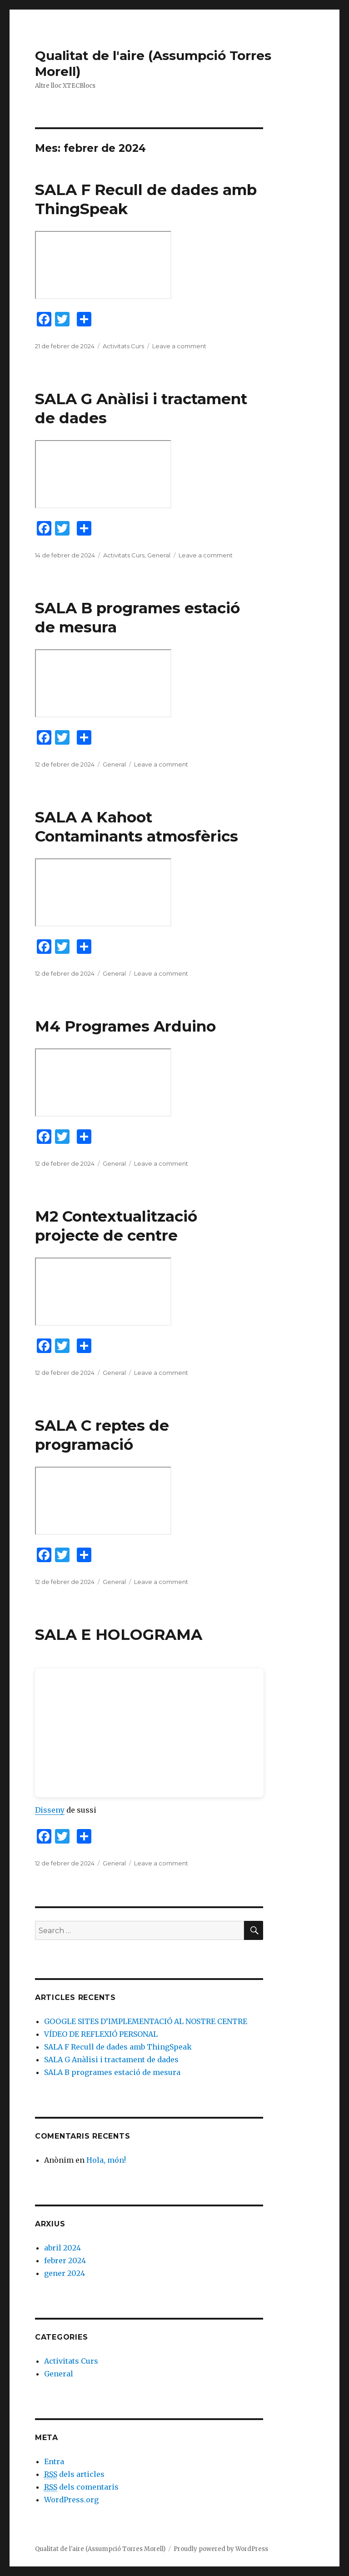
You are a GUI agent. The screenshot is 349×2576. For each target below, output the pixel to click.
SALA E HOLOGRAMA (118, 1634)
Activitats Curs (123, 346)
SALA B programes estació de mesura (112, 2072)
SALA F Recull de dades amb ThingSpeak (118, 2046)
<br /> (149, 1733)
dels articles (74, 2474)
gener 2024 (64, 2273)
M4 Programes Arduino (125, 1026)
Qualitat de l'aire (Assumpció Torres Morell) (100, 2549)
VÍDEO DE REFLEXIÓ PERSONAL (101, 2034)
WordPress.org (71, 2499)
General (158, 555)
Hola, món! (106, 2160)
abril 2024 (62, 2247)
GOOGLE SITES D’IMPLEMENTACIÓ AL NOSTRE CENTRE (145, 2021)
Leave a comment (179, 346)
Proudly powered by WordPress (221, 2549)
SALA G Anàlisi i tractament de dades (111, 2059)
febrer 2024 (65, 2260)
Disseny (50, 1809)
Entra (54, 2461)
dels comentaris (81, 2487)
